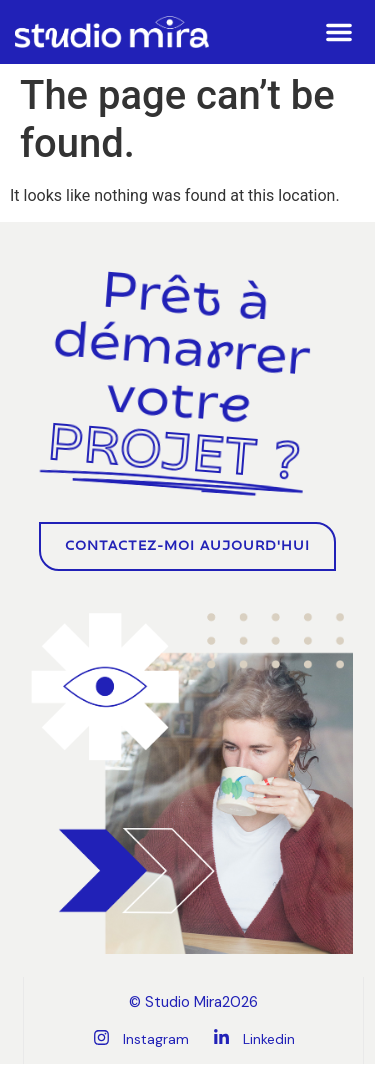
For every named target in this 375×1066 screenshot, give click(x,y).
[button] (339, 32)
